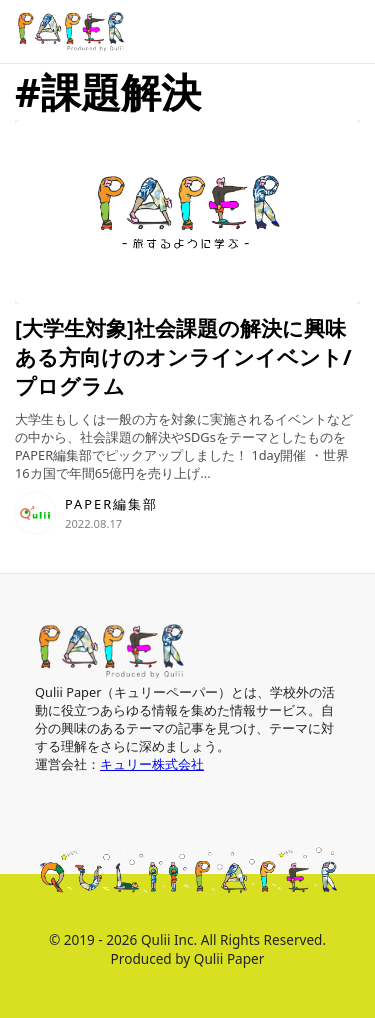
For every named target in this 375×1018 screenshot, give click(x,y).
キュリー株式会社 (152, 764)
